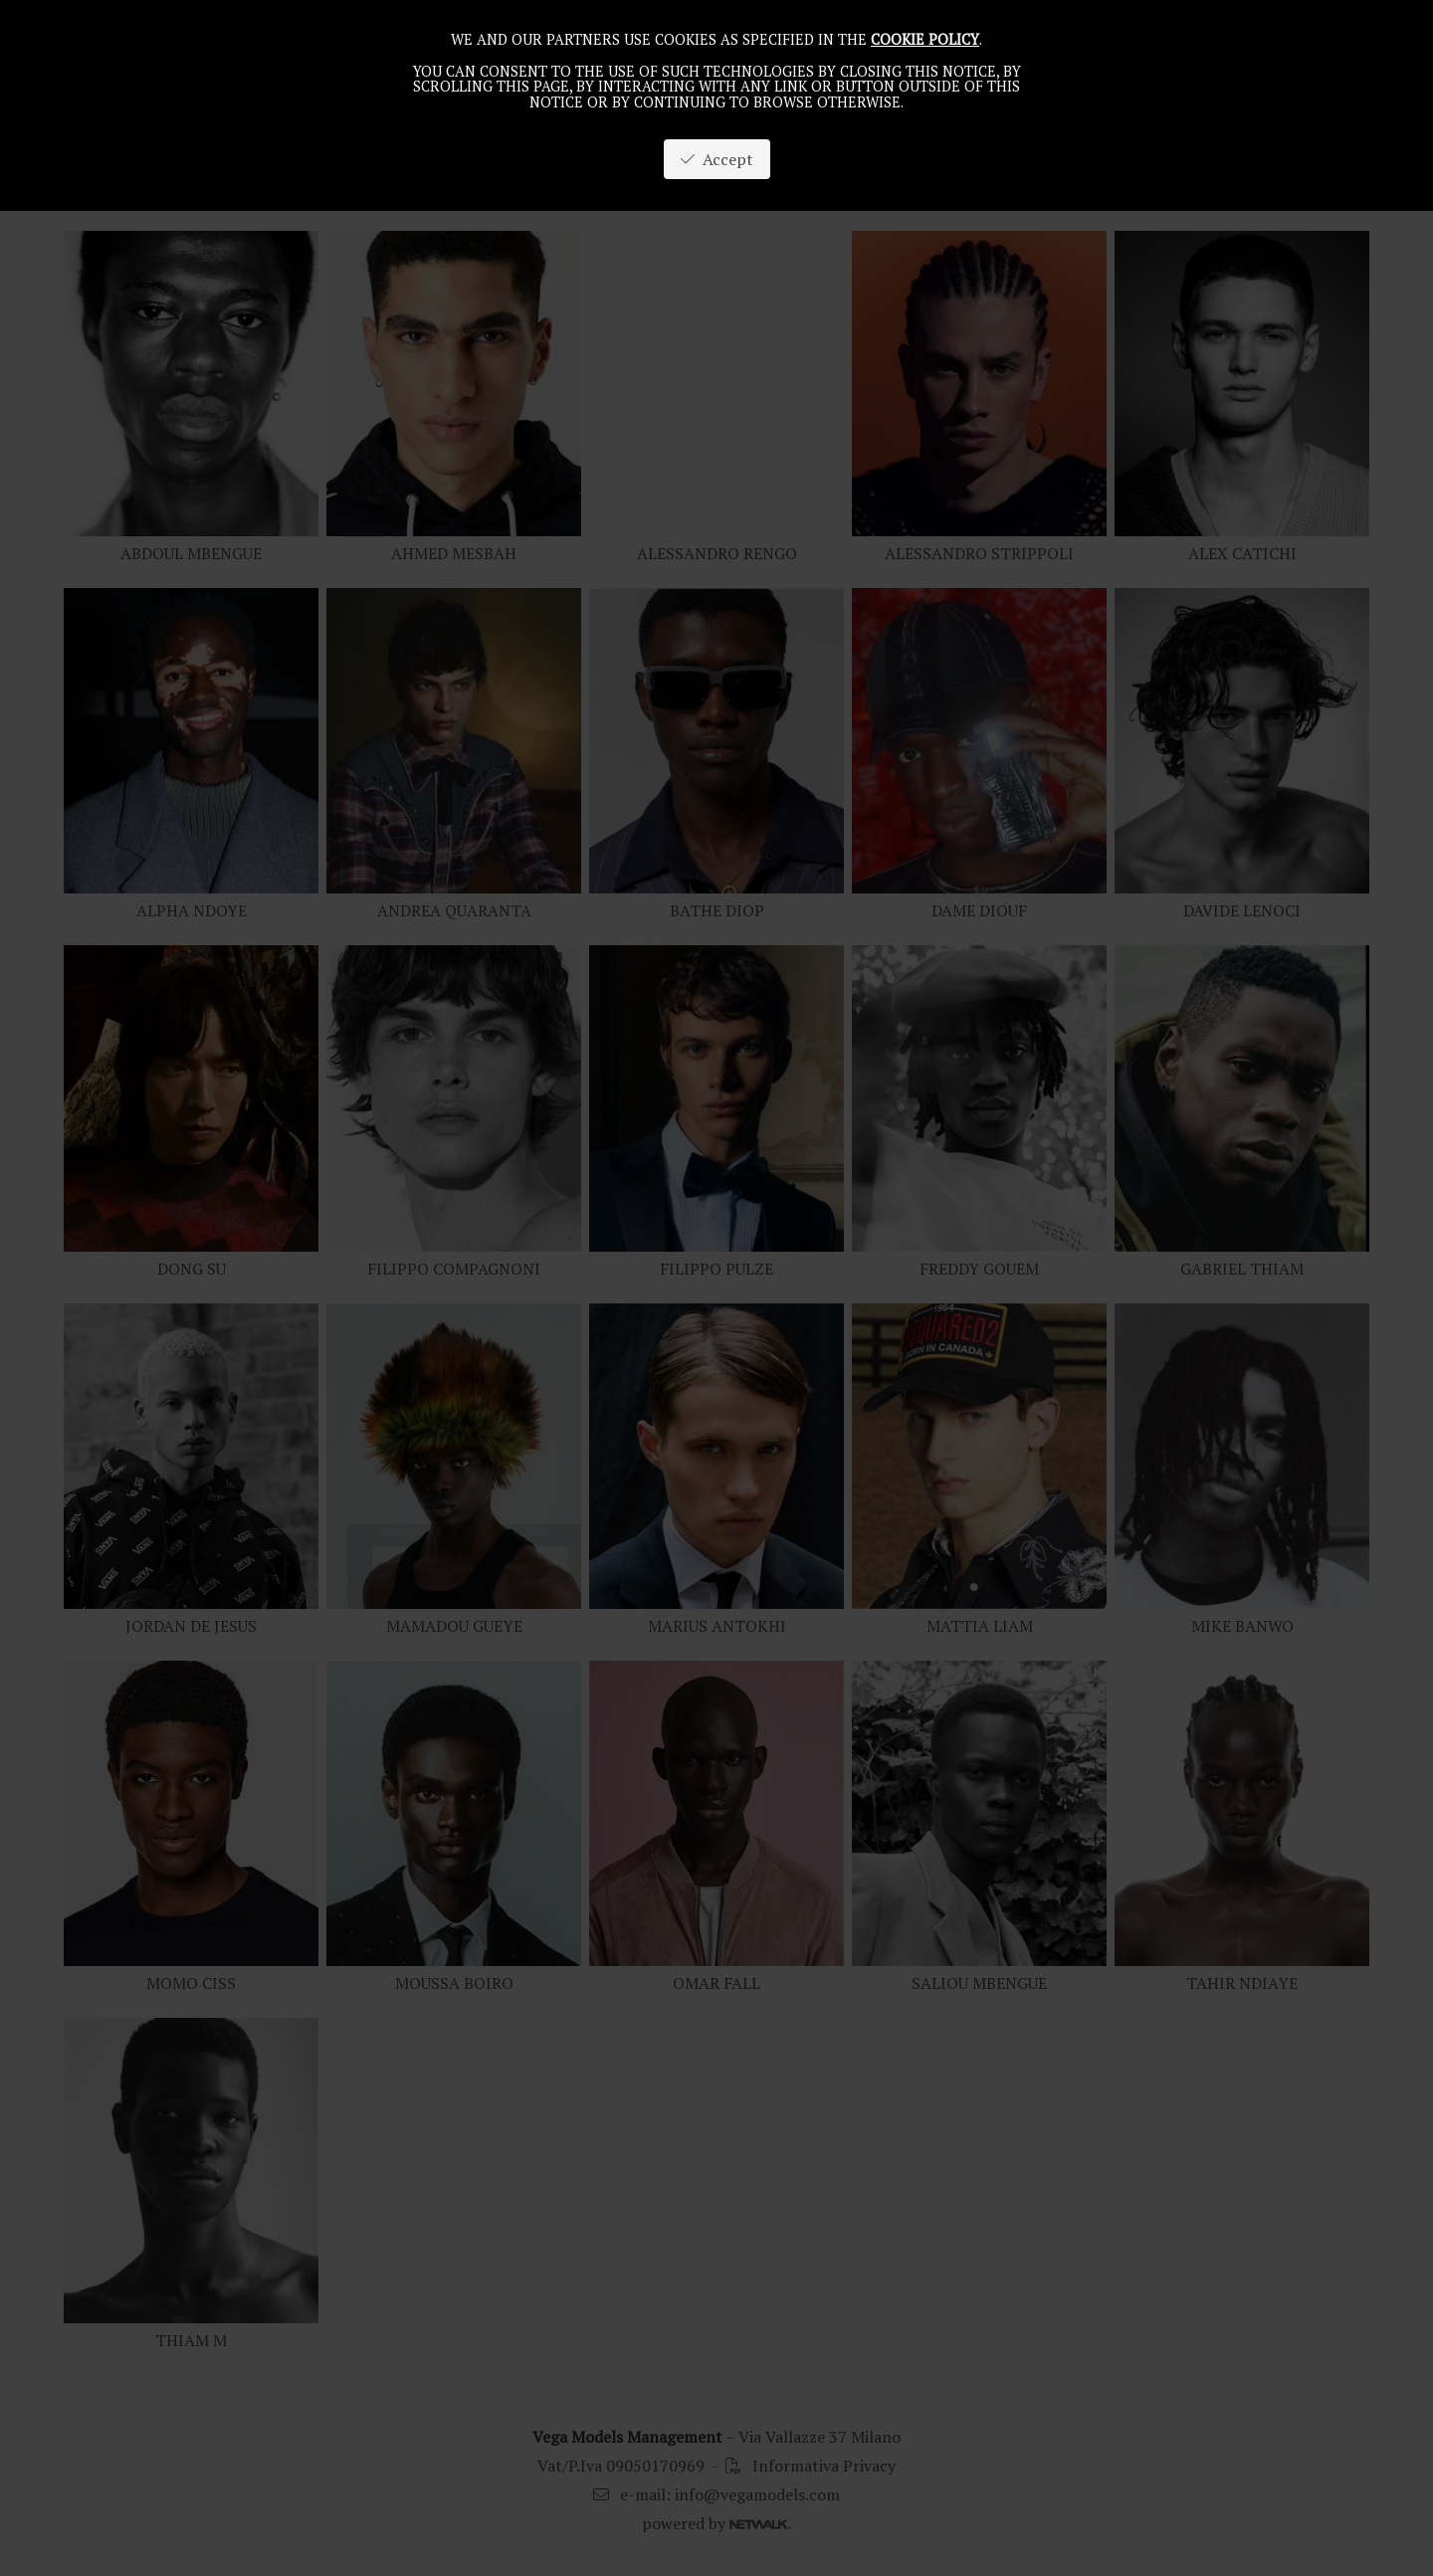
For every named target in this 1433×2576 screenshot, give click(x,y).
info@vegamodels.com (757, 2494)
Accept (717, 159)
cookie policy (925, 39)
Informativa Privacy (810, 2466)
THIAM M (191, 2340)
